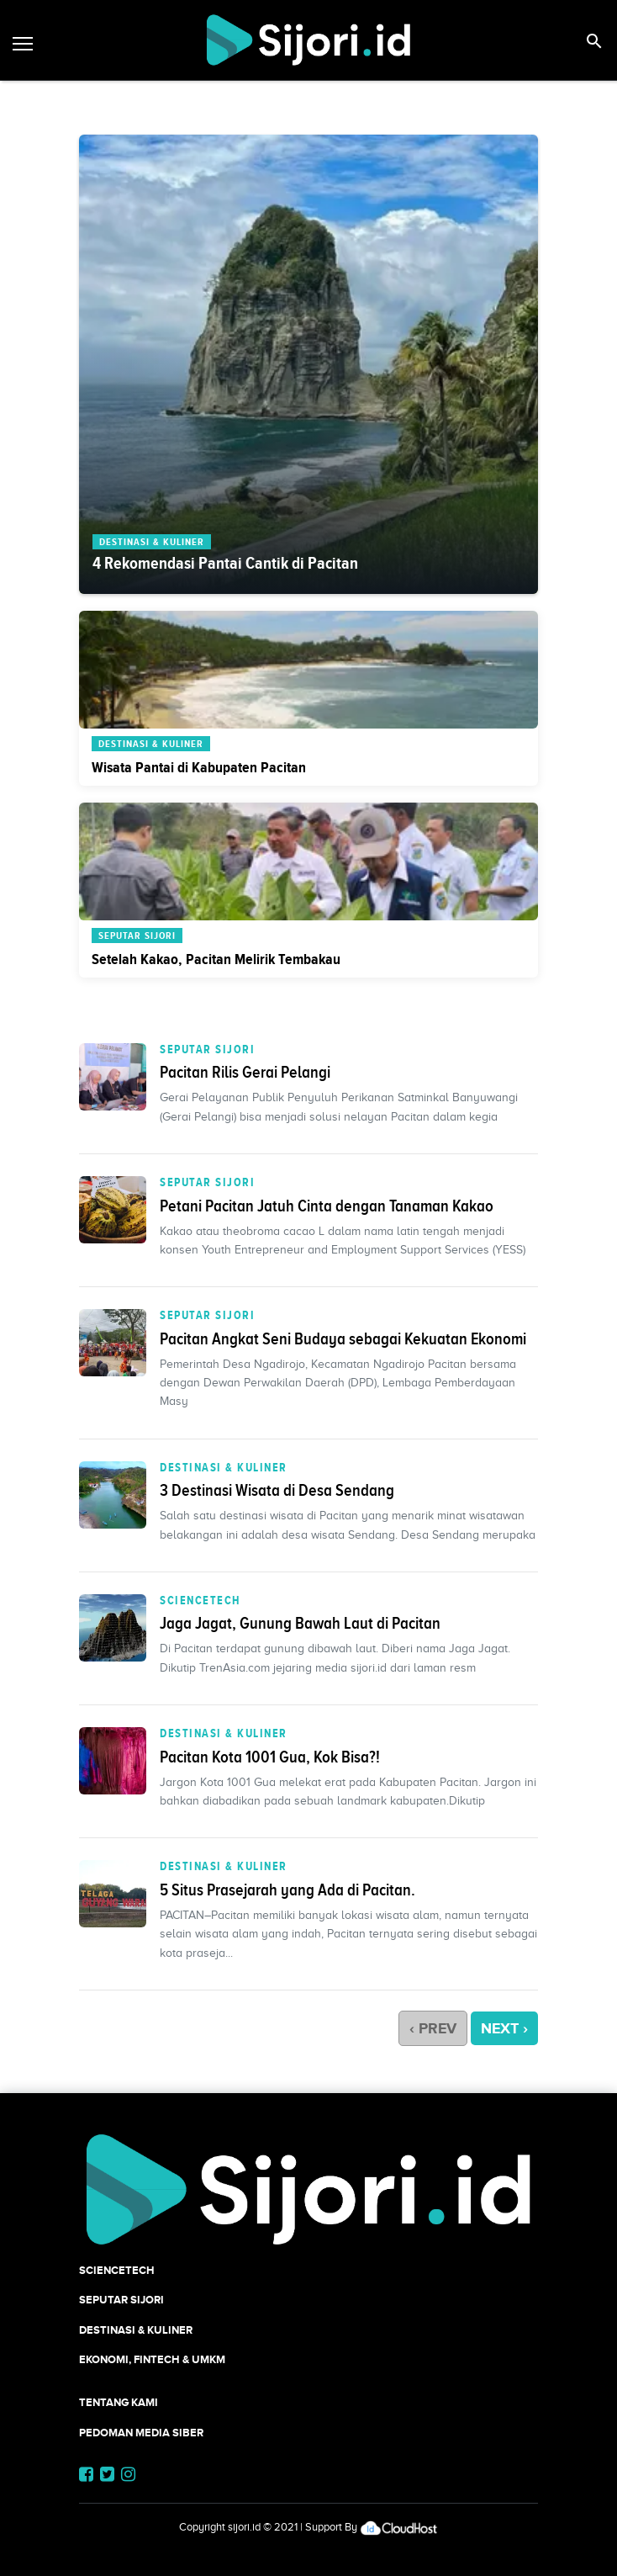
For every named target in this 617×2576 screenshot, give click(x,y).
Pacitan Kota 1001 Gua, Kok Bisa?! (270, 1756)
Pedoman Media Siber (141, 2432)
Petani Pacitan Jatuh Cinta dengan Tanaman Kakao (326, 1205)
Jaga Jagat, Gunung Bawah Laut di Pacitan (300, 1623)
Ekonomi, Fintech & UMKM (152, 2359)
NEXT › (504, 2028)
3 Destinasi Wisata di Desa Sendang (277, 1490)
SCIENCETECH (200, 1600)
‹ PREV (432, 2028)
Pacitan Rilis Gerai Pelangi (245, 1072)
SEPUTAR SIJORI (207, 1049)
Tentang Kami (118, 2402)
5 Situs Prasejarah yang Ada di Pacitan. (287, 1889)
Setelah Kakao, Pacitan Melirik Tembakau (216, 959)
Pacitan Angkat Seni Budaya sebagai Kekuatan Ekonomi (343, 1338)
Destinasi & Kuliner (223, 1467)
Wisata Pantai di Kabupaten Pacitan (199, 767)
